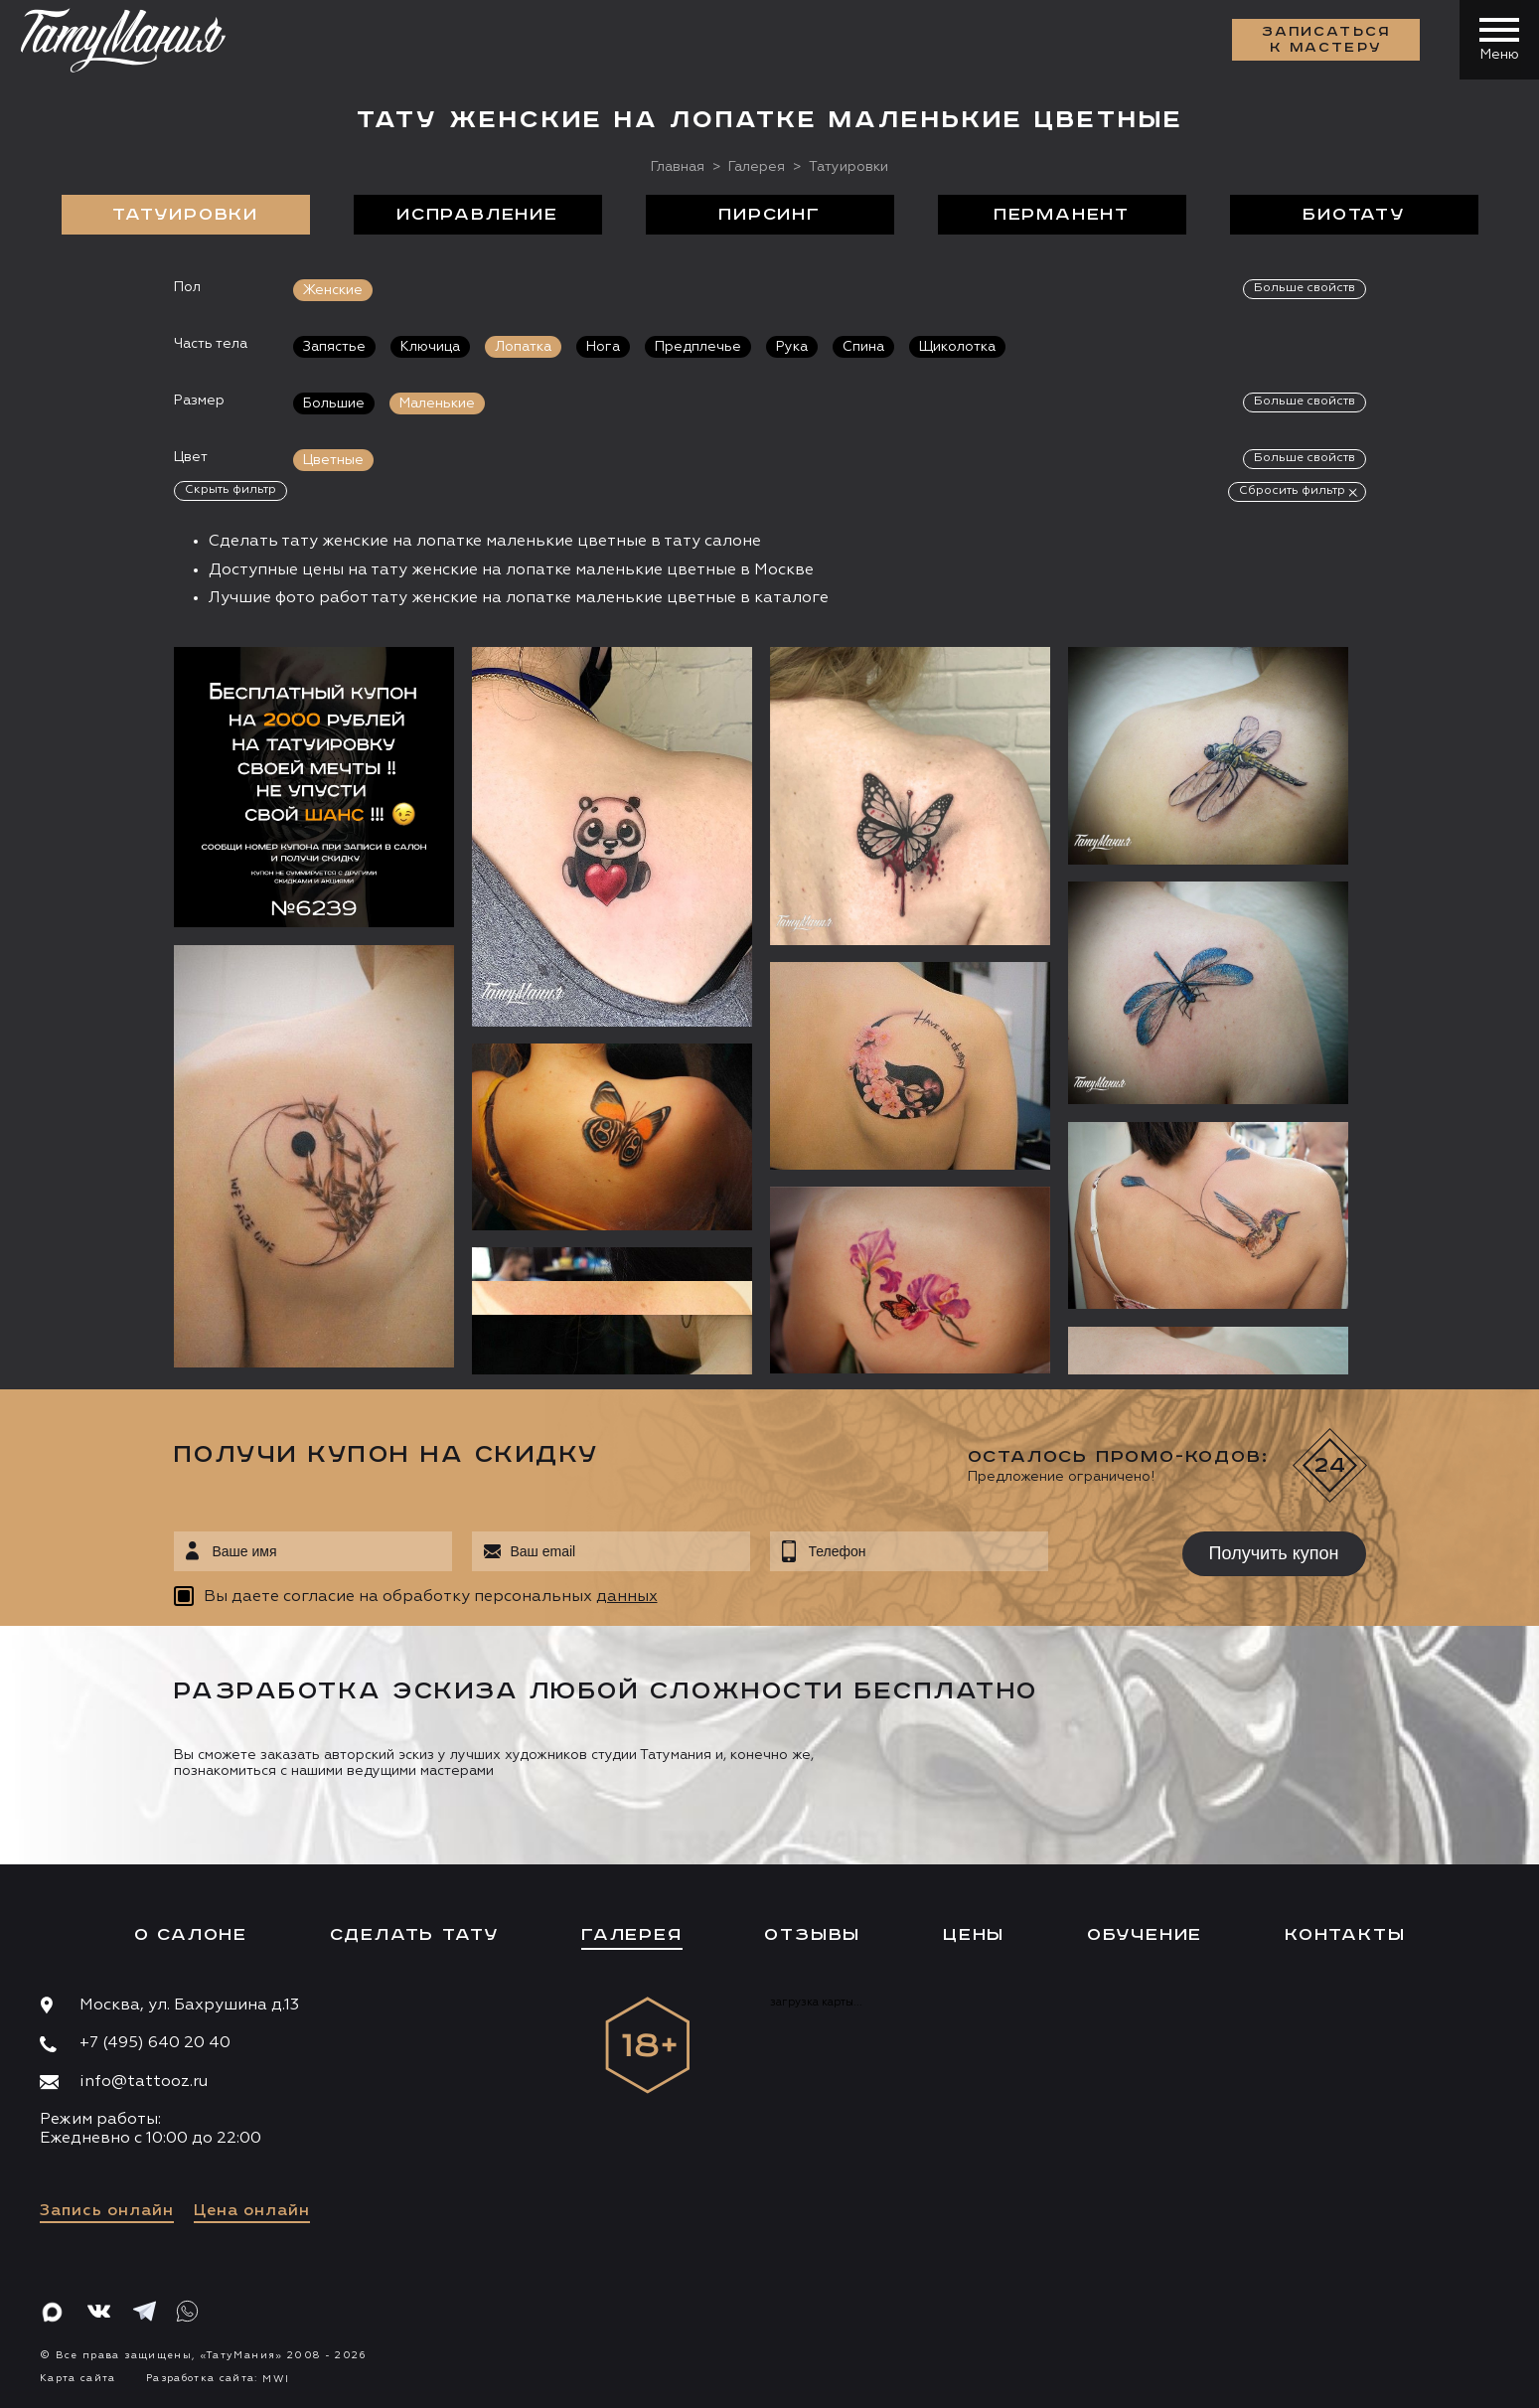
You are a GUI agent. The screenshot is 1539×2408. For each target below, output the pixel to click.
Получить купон (1274, 1553)
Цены (973, 1935)
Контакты (1345, 1935)
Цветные (333, 460)
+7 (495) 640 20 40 (155, 2043)
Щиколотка (957, 347)
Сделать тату (415, 1935)
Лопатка (523, 347)
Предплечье (698, 347)
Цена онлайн (252, 2211)
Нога (603, 347)
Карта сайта (78, 2378)
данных (627, 1597)
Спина (863, 347)
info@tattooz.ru (143, 2082)
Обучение (1144, 1935)
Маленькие (437, 403)
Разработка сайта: (217, 2378)
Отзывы (812, 1935)
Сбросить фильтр (1292, 491)
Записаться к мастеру (1326, 40)
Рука (792, 347)
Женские (333, 290)
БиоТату (1354, 215)
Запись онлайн (107, 2211)
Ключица (430, 347)
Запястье (334, 347)
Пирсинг (769, 215)
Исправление (477, 215)
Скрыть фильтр (230, 490)
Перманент (1062, 215)
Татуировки (185, 215)
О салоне (190, 1935)
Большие (334, 403)
